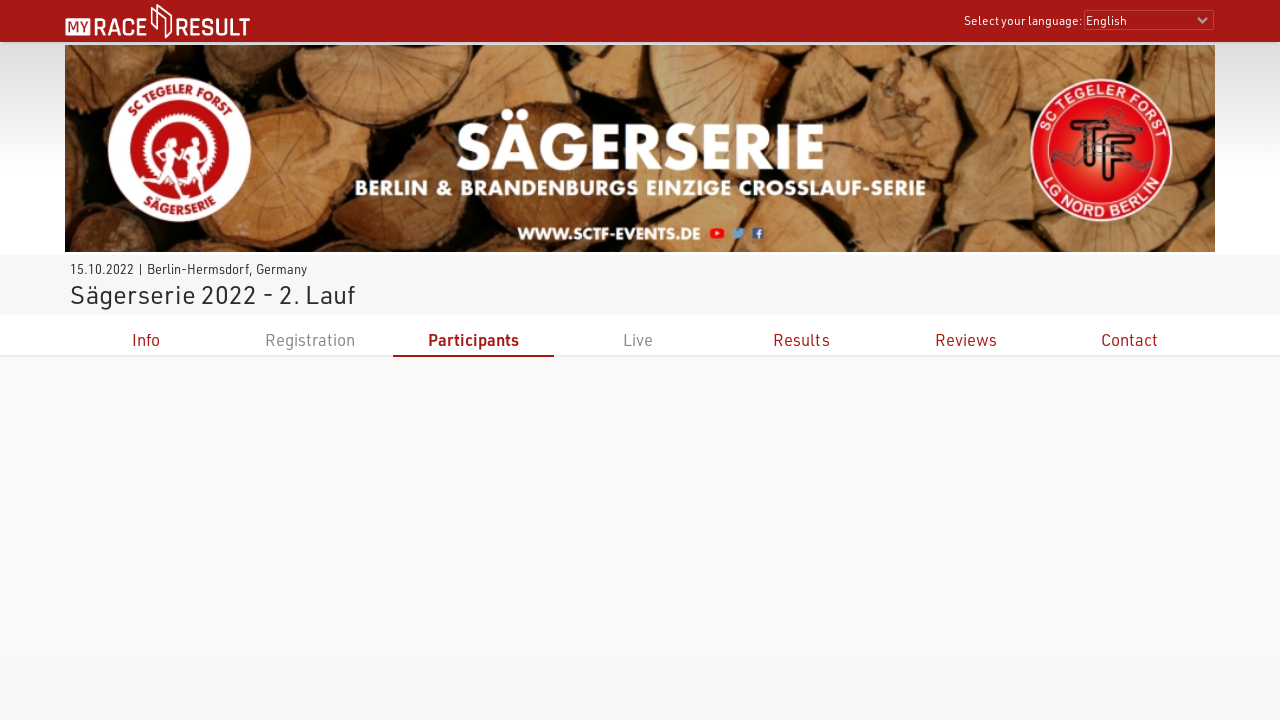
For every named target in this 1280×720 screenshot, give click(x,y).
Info (146, 339)
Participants (473, 339)
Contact (1129, 339)
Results (801, 339)
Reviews (966, 339)
